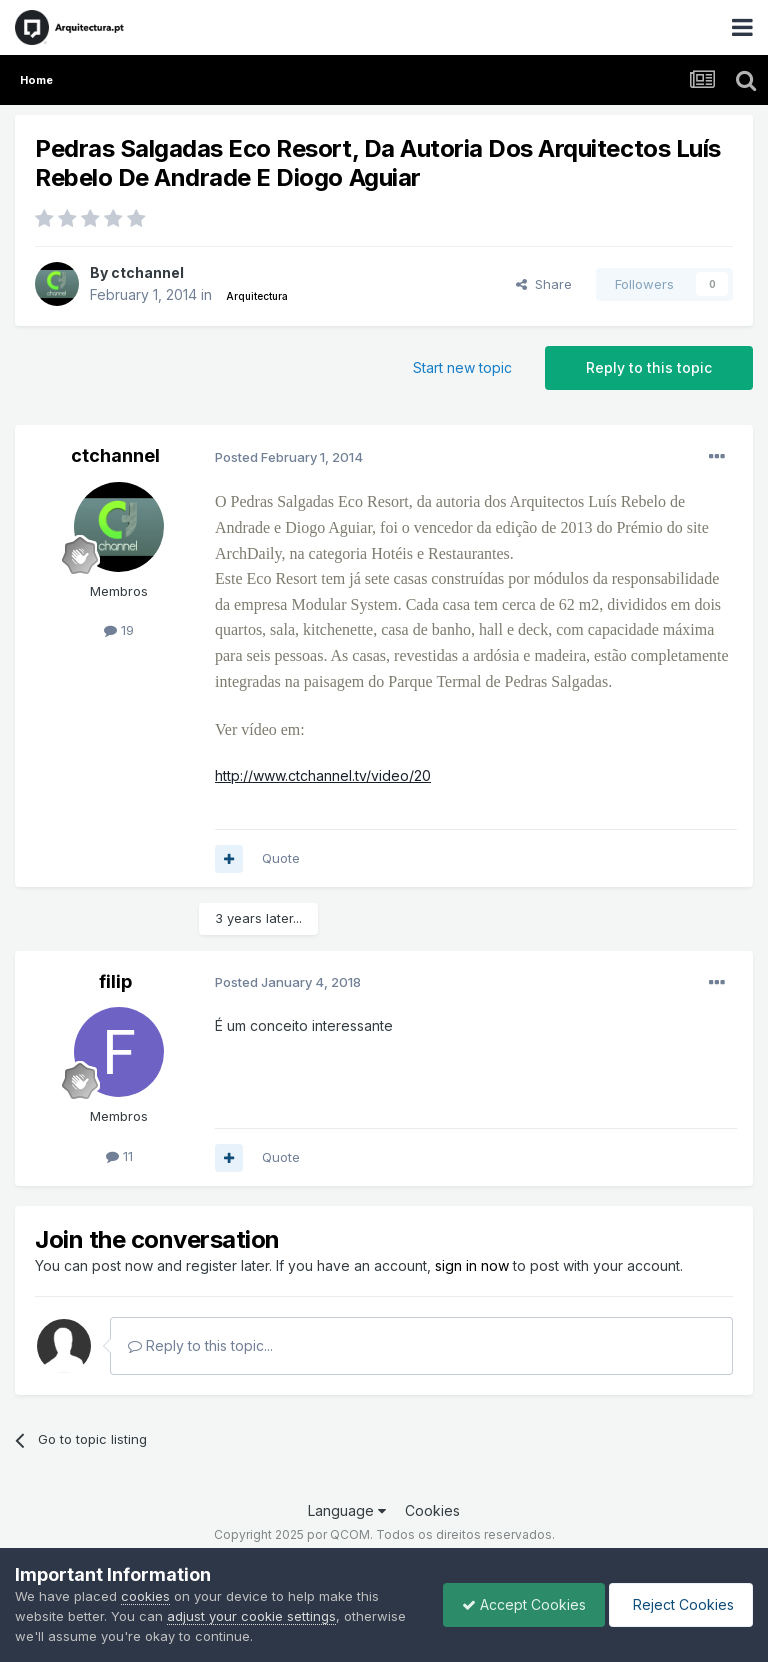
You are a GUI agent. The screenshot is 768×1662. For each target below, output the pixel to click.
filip (115, 981)
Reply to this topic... (200, 1345)
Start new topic (462, 367)
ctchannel (147, 272)
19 (119, 630)
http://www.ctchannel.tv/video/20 (323, 775)
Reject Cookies (679, 1604)
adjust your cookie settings (251, 1616)
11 (119, 1156)
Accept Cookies (519, 1604)
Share (544, 284)
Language (347, 1510)
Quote (281, 858)
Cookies (432, 1510)
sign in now (472, 1265)
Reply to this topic (649, 367)
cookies (145, 1596)
